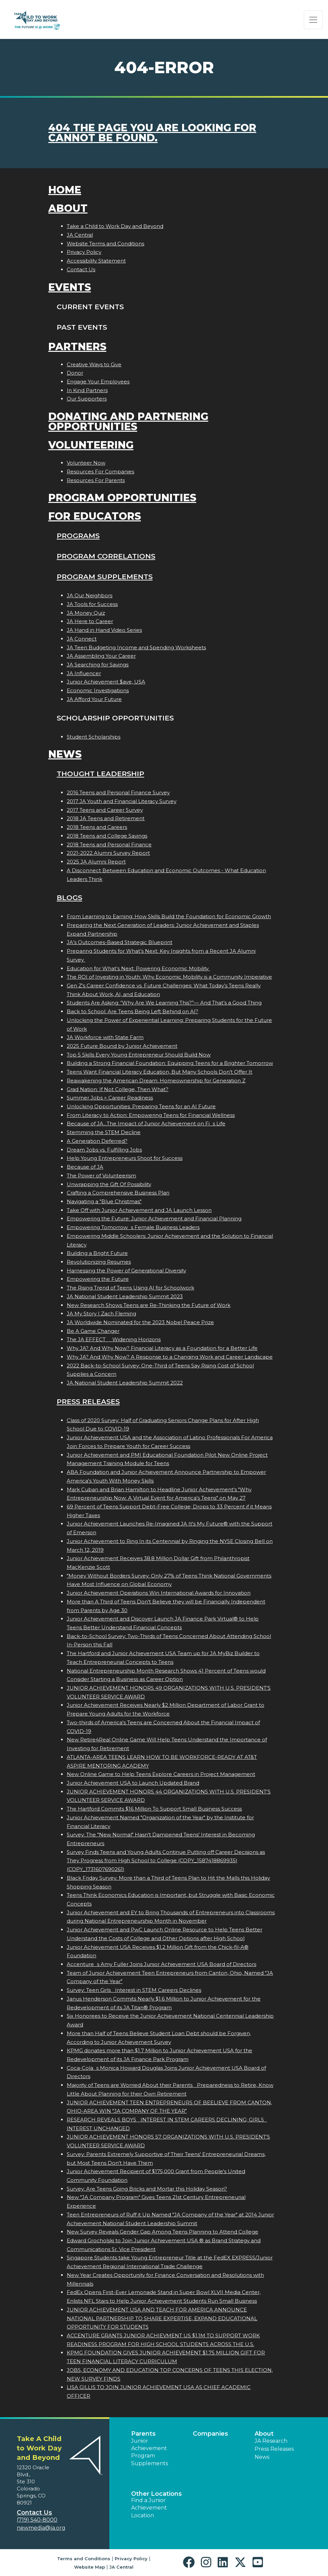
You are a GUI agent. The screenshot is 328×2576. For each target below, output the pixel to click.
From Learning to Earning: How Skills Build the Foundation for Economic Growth (169, 916)
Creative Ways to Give (94, 364)
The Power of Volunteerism (101, 1175)
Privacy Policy (84, 252)
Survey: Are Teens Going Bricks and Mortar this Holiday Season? (147, 2189)
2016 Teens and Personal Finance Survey (118, 792)
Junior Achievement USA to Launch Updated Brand (133, 1783)
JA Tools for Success (92, 604)
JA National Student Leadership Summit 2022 (125, 1382)
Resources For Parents (96, 480)
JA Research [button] (271, 2441)
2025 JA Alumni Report (96, 861)
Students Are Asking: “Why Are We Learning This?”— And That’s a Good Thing (164, 1002)
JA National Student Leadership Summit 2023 (125, 1296)
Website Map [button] (89, 2567)
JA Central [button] (121, 2567)
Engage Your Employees (98, 381)
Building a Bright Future (97, 1253)
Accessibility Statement (96, 260)
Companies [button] (210, 2434)
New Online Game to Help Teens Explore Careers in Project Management (161, 1774)
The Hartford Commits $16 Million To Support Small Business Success (154, 1809)
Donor (75, 373)
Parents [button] (143, 2434)
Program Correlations (106, 556)
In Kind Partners (87, 390)
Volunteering (90, 445)
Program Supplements (105, 576)
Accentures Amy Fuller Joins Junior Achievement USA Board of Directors (161, 1964)
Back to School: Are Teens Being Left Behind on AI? (132, 1011)
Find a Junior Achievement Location (149, 2508)
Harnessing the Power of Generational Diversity (126, 1270)
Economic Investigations (98, 690)
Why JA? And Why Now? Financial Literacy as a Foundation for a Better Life (162, 1348)
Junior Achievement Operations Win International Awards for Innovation (159, 1593)
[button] (190, 2562)
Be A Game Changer (93, 1331)
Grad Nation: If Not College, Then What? (117, 1089)
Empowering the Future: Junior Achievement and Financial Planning (154, 1218)
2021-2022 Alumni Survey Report (108, 853)
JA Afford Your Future (94, 699)
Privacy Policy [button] (131, 2558)
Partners (77, 346)
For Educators (94, 516)
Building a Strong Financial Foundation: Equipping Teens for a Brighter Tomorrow (170, 1063)
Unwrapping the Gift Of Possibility (109, 1184)
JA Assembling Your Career (101, 656)
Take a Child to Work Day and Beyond (115, 226)
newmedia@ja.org (41, 2528)
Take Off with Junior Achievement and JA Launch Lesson (139, 1210)
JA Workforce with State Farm (105, 1037)
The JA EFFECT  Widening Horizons (114, 1339)
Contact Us (81, 269)
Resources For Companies (100, 471)
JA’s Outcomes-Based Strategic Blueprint (119, 942)
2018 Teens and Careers (97, 827)
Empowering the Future (98, 1279)
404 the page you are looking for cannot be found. (152, 133)
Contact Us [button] (34, 2513)
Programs (78, 535)
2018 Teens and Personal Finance (109, 844)
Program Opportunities (122, 497)
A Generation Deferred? (97, 1141)
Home (64, 190)
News (64, 754)
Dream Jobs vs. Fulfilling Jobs (104, 1149)
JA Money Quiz (86, 613)
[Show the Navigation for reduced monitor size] (313, 19)
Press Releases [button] (274, 2449)
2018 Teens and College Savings (107, 836)
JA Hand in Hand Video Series (104, 630)
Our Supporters (87, 398)
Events (69, 287)
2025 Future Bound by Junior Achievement (122, 1046)
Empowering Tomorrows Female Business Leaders (133, 1227)
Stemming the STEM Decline (104, 1132)
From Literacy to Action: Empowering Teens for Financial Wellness (151, 1115)
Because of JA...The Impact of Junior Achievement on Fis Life (146, 1123)
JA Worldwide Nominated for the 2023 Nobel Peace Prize (140, 1322)
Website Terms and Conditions (105, 243)
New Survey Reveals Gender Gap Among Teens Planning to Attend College (162, 2232)
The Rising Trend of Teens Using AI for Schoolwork (130, 1287)
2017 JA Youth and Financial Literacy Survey (121, 801)
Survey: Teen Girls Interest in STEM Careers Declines (134, 1990)
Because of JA (85, 1167)
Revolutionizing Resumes (99, 1262)
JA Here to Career (90, 621)
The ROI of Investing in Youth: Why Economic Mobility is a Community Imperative (169, 977)
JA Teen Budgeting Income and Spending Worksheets (136, 647)
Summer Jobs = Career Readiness (110, 1097)
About (68, 208)
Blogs (69, 897)
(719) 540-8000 (37, 2520)
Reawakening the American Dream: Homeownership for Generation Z (156, 1080)
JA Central (80, 235)
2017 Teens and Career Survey (105, 810)
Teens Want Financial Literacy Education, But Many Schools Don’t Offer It (159, 1072)
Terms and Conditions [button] (83, 2558)
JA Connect (82, 639)
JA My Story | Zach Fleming (101, 1313)
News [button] (262, 2457)
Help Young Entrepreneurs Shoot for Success (124, 1158)
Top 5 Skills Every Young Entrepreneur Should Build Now (139, 1054)
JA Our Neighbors (89, 595)
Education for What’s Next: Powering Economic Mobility (138, 968)
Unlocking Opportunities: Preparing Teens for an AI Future (141, 1106)
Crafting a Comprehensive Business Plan (118, 1192)
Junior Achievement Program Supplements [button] (149, 2452)
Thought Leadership (100, 773)
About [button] (264, 2434)
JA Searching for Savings (97, 664)
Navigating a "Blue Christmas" (104, 1201)
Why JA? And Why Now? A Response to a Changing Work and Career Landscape (170, 1357)
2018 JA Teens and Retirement (106, 818)
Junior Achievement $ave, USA (106, 681)
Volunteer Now (86, 463)
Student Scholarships (93, 737)
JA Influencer (84, 673)
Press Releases (88, 1401)
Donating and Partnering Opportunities (128, 421)
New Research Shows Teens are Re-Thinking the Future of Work (148, 1305)
